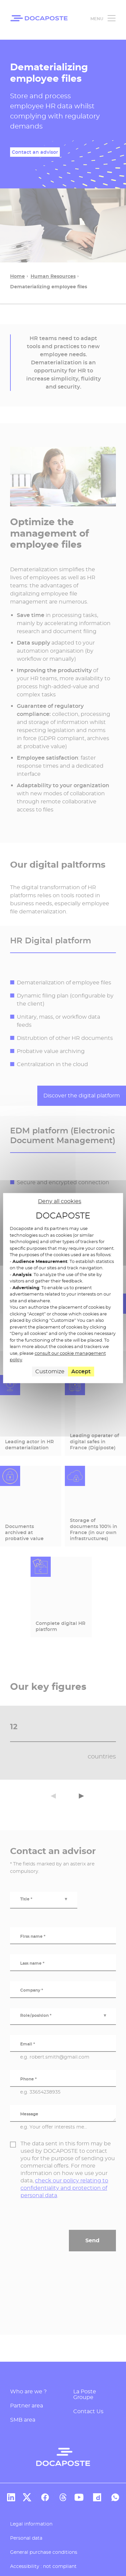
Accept (81, 1371)
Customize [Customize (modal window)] (50, 1371)
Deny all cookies (59, 1201)
